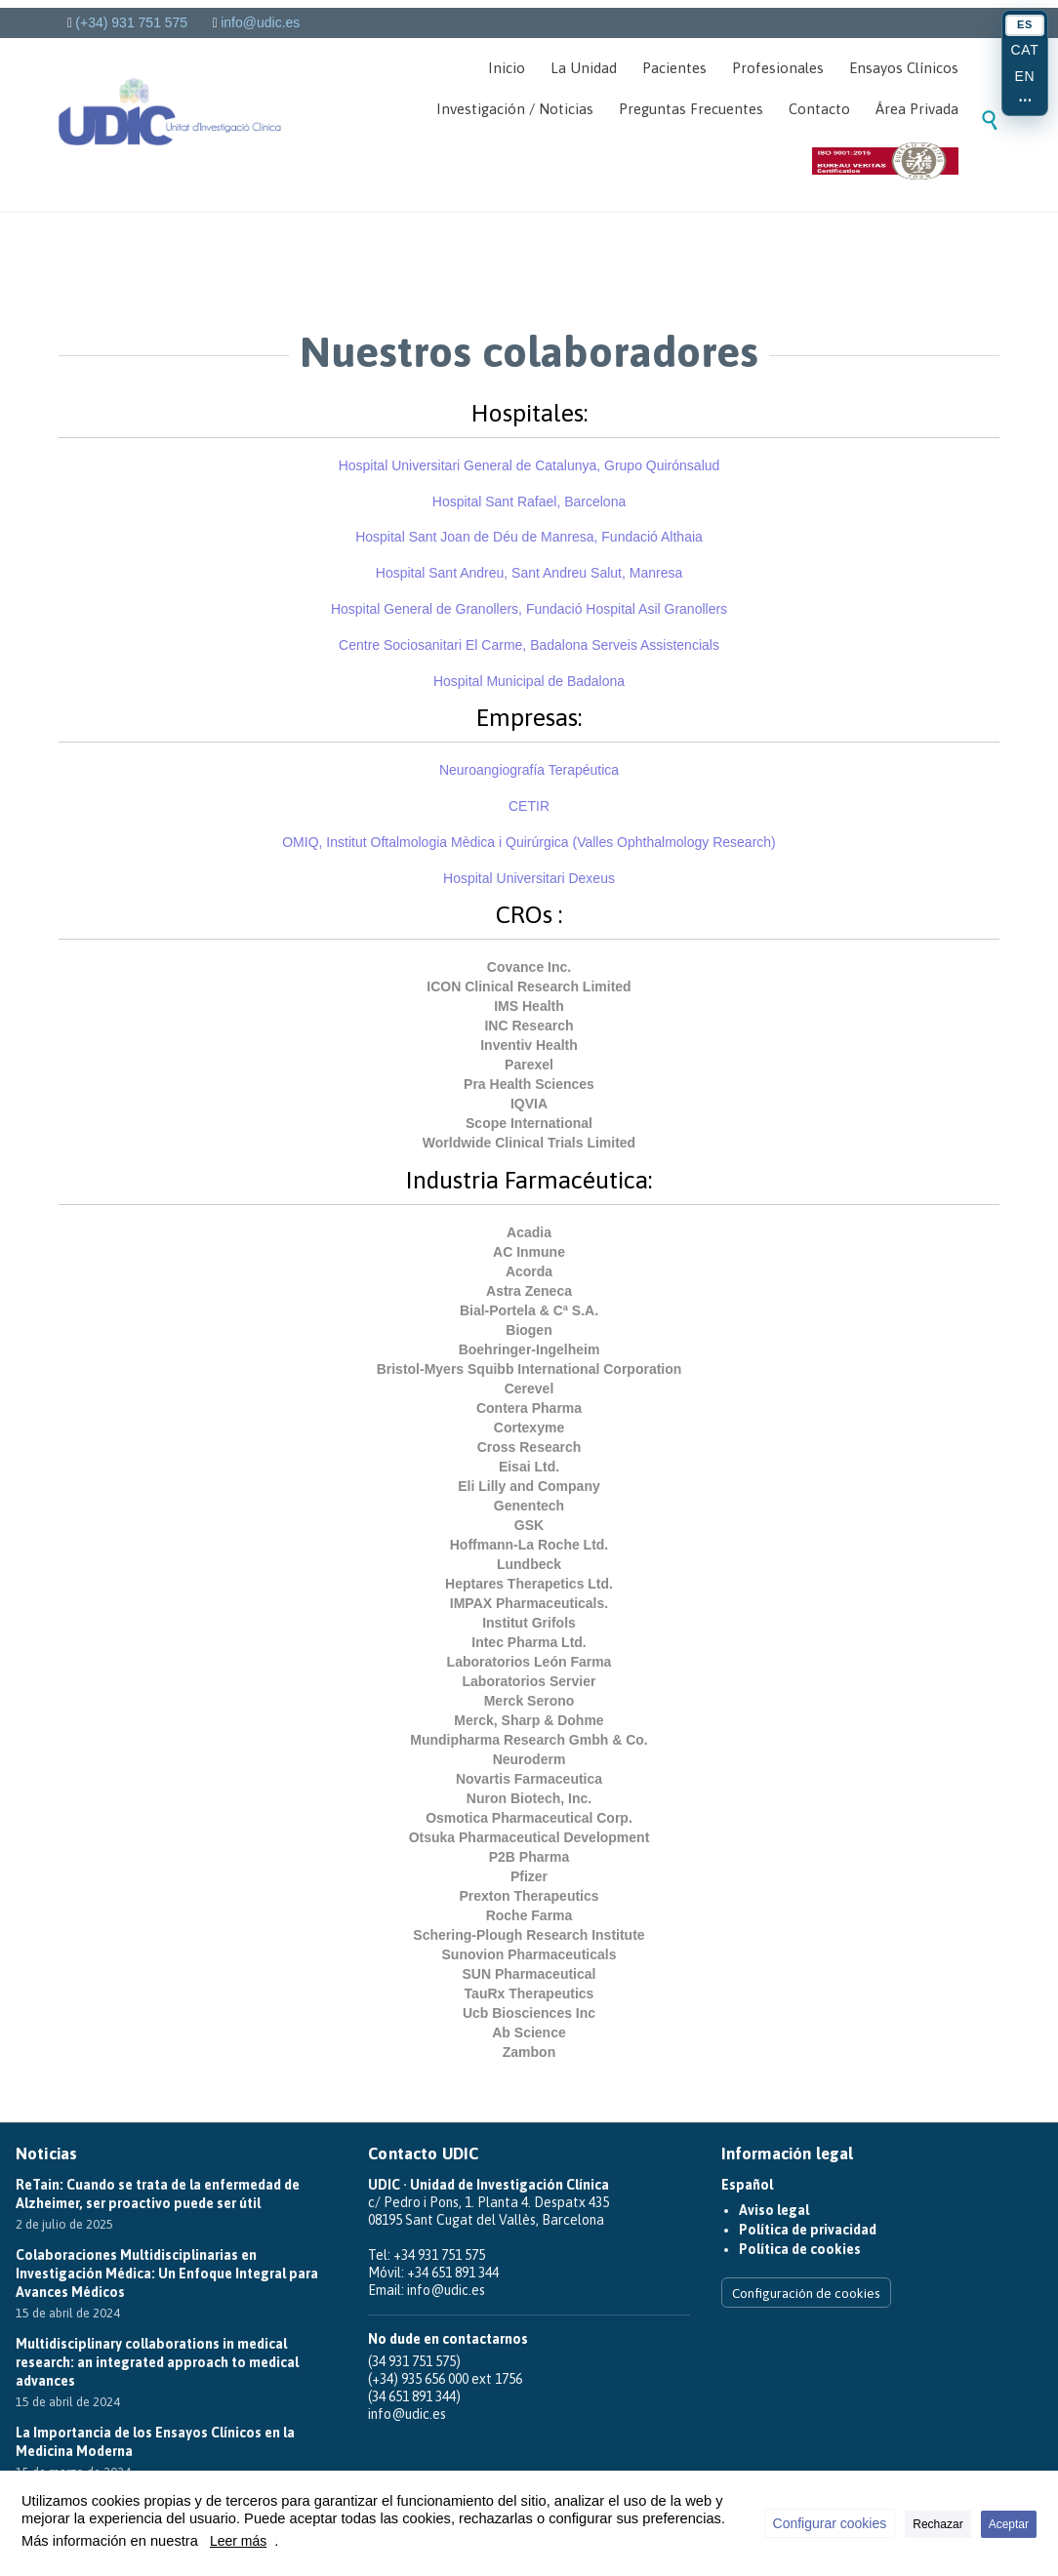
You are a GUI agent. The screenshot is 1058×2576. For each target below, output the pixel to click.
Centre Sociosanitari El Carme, (432, 645)
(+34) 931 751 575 (131, 22)
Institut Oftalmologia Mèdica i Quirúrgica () (529, 842)
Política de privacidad (805, 2229)
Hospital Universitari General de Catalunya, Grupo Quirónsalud (529, 465)
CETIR (529, 806)
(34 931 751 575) (414, 2361)
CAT (1025, 50)
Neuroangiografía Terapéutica (529, 770)
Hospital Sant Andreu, (529, 573)
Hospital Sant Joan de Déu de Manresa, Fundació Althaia (529, 536)
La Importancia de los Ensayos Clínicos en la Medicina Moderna (155, 2442)
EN (1025, 76)
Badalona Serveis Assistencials (624, 645)
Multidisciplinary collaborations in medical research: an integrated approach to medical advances (157, 2362)
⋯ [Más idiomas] (1025, 100)
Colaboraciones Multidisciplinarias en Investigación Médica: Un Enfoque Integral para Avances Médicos (167, 2273)
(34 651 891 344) (414, 2396)
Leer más (238, 2541)
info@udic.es (260, 22)
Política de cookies (796, 2249)
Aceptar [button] (1009, 2524)
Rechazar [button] (937, 2524)
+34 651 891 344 (453, 2272)
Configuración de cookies (806, 2293)
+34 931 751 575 (439, 2255)
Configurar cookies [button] (830, 2523)
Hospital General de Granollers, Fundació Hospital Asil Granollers (529, 609)
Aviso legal (772, 2210)
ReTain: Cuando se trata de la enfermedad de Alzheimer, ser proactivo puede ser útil (158, 2194)
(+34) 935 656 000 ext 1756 (445, 2379)
